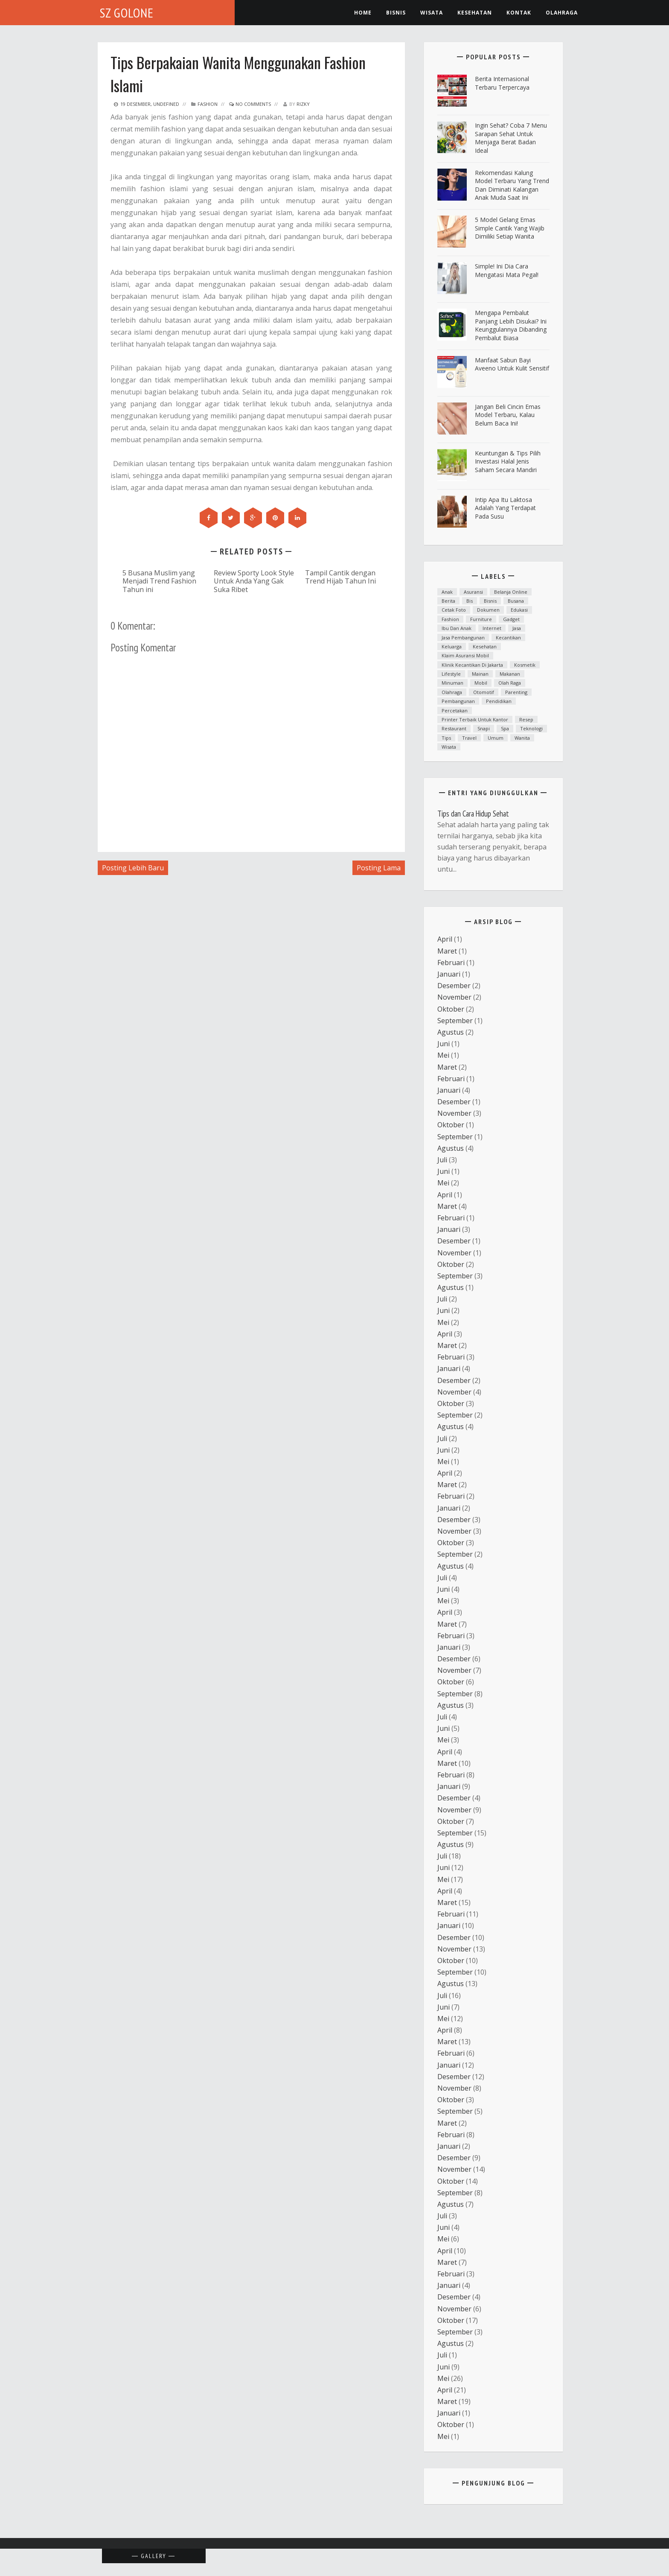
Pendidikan (499, 701)
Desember (454, 985)
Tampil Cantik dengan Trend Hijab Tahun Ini (340, 576)
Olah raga (509, 683)
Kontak (518, 12)
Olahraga (562, 12)
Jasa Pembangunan (463, 637)
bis (469, 601)
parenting (516, 692)
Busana (516, 601)
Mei (443, 1055)
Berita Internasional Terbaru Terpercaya (502, 83)
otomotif (483, 692)
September (455, 1020)
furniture (481, 619)
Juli (442, 1159)
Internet (492, 628)
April (444, 939)
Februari (451, 962)
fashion (208, 104)
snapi (483, 728)
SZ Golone (127, 12)
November (454, 997)
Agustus (450, 1032)
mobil (480, 683)
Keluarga (452, 646)
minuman (452, 683)
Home (363, 12)
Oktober (450, 1009)
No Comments (250, 104)
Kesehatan (485, 646)
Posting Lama (379, 867)
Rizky (303, 104)
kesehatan (474, 12)
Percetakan (455, 710)
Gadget (511, 619)
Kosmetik (524, 665)
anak (447, 592)
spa (505, 728)
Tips (446, 738)
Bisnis (396, 12)
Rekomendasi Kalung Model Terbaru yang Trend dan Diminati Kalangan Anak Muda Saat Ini (512, 185)
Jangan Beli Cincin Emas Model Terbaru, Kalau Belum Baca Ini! (508, 415)
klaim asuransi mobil (465, 655)
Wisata (431, 12)
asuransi (473, 592)
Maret (447, 951)
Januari (448, 974)
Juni (443, 1043)
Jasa (516, 628)
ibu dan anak (456, 628)
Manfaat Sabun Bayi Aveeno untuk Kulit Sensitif (512, 364)
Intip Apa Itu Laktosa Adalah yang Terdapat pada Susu (505, 508)
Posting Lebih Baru (133, 867)
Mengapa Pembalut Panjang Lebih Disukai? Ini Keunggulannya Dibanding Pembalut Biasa (511, 325)
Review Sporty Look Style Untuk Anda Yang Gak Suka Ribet (254, 581)
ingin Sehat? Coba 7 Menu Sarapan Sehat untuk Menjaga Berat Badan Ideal (511, 138)
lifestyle (451, 674)
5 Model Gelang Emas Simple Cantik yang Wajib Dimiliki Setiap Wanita (509, 228)
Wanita (522, 738)
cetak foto (454, 610)
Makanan (510, 674)
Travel (469, 738)
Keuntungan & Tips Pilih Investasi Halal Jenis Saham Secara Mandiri (508, 461)
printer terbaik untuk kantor (475, 719)
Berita (448, 601)
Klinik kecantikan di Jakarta (472, 665)
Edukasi (519, 610)
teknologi (531, 728)
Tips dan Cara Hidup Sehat (473, 813)
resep (526, 719)
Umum (495, 738)
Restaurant (454, 728)
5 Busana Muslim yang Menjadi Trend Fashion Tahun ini (159, 581)
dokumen (488, 610)
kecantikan (508, 637)
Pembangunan (458, 701)
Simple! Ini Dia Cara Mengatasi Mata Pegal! (506, 270)
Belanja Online (510, 592)
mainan (480, 674)
